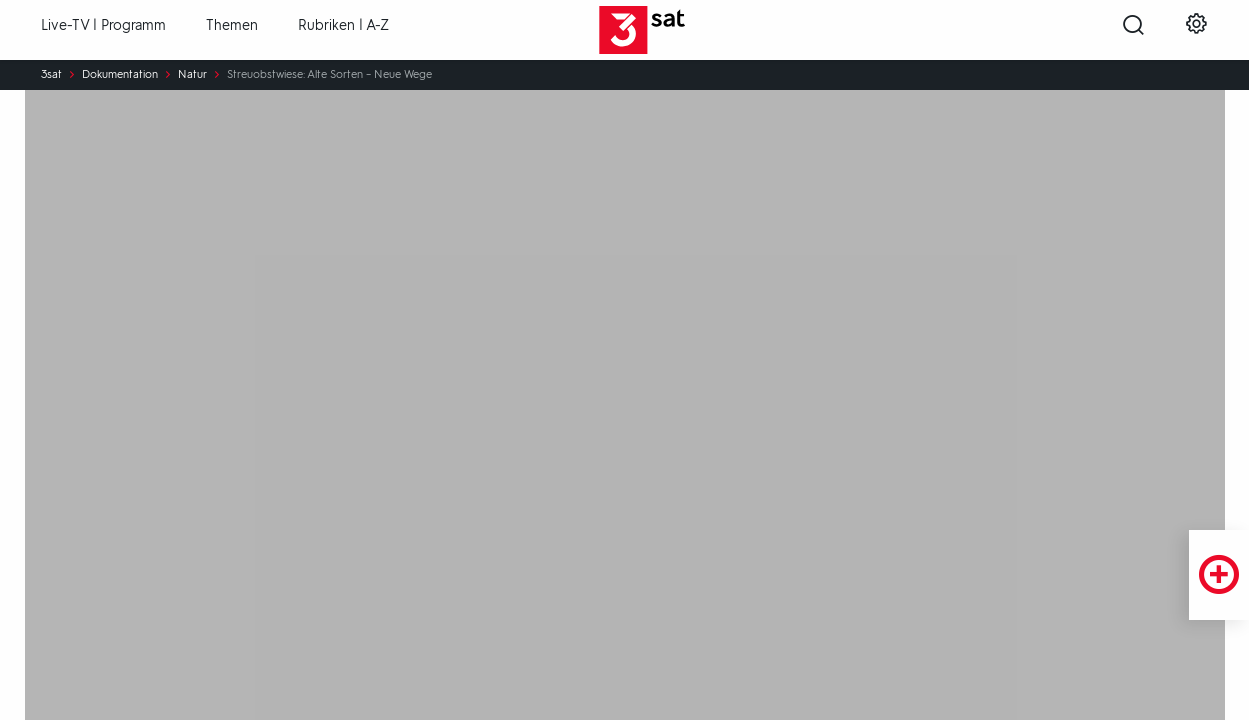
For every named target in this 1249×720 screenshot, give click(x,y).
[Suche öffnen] (1133, 31)
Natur (192, 75)
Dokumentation (120, 75)
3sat (51, 75)
